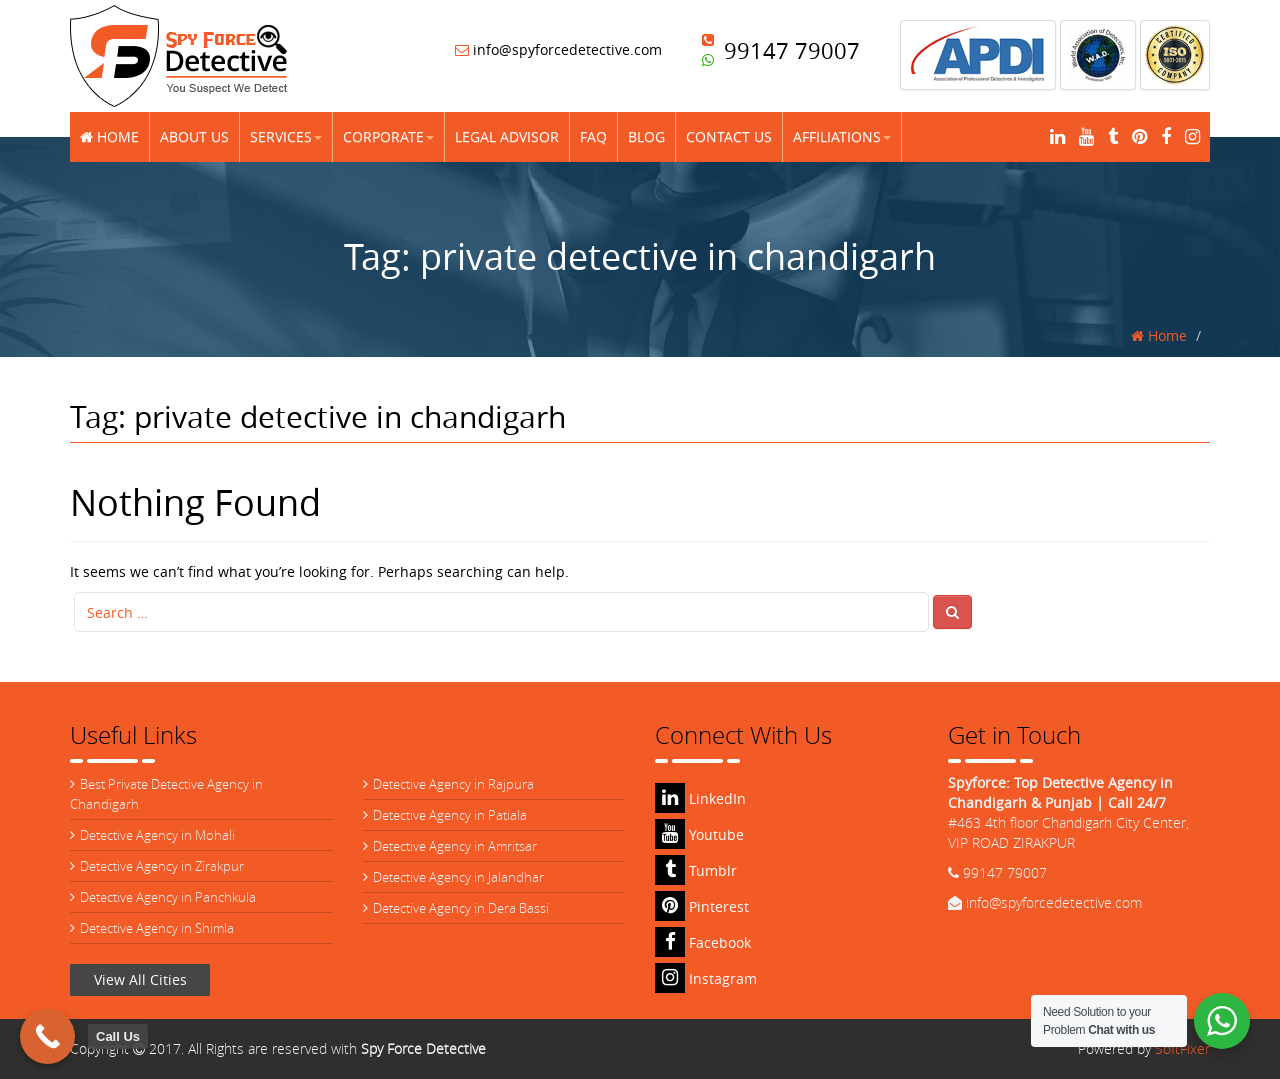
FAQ (593, 136)
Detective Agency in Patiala (450, 815)
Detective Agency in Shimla (157, 928)
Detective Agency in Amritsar (455, 846)
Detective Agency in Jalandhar (458, 877)
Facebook (703, 942)
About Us (194, 136)
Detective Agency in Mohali (157, 835)
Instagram (706, 978)
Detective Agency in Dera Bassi (461, 908)
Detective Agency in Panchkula (168, 897)
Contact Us (729, 136)
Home (109, 136)
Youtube (699, 834)
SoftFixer (1182, 1048)
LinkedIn (700, 798)
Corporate (388, 136)
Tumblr (696, 870)
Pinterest (702, 906)
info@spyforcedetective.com (558, 49)
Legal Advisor (507, 136)
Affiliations (842, 136)
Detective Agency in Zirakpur (162, 866)
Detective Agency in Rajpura (453, 784)
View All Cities (140, 979)
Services (286, 136)
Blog (646, 136)
